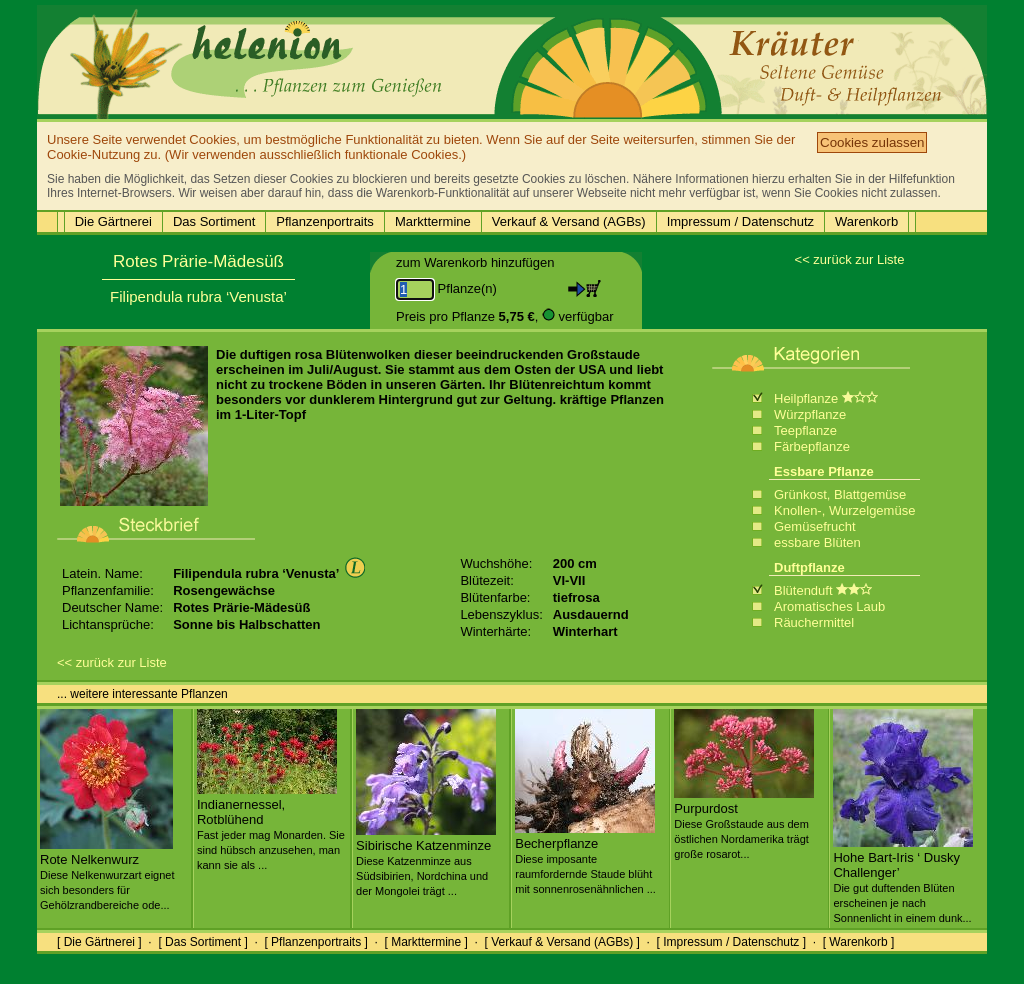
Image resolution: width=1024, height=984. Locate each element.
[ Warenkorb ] (859, 942)
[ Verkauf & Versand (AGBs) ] (562, 942)
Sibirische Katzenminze (426, 860)
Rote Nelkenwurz (107, 874)
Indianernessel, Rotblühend (271, 826)
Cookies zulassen (872, 142)
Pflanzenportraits (325, 221)
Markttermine (433, 221)
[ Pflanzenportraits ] (315, 942)
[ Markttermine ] (425, 942)
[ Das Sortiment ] (202, 942)
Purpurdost (744, 823)
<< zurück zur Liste (850, 259)
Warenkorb (866, 221)
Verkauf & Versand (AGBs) (569, 221)
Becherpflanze (585, 858)
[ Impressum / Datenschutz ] (731, 942)
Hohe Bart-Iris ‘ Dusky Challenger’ (903, 879)
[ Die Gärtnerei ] (99, 942)
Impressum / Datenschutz (740, 221)
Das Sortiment (214, 221)
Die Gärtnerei (113, 221)
